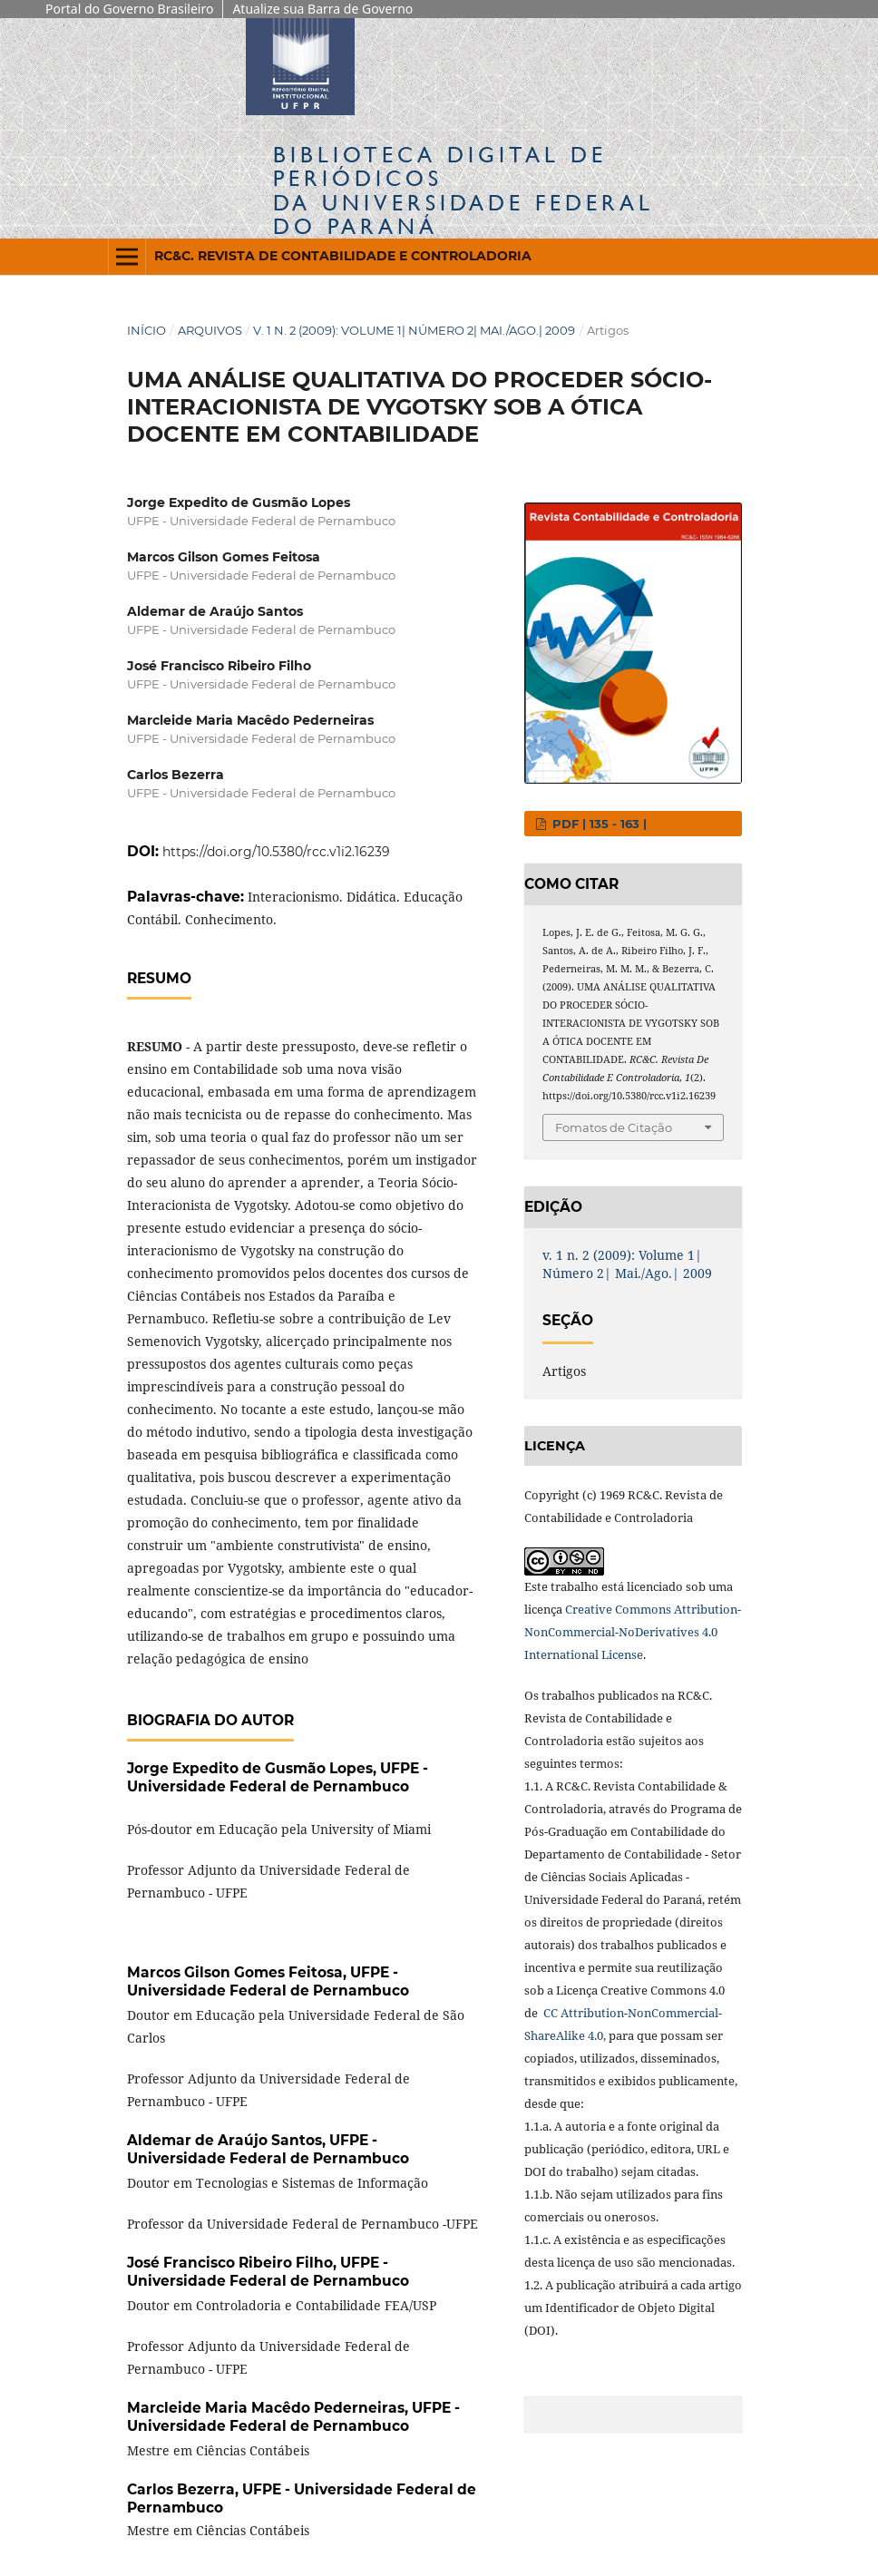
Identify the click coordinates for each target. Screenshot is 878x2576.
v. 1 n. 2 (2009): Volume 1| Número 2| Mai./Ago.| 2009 (414, 330)
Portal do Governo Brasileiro (129, 8)
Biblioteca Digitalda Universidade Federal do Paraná (463, 190)
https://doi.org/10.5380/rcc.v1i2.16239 (276, 852)
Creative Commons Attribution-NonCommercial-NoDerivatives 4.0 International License (632, 1632)
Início (146, 330)
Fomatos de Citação (613, 1127)
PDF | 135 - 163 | (598, 823)
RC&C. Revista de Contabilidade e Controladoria (343, 256)
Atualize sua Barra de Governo (322, 8)
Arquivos (210, 330)
